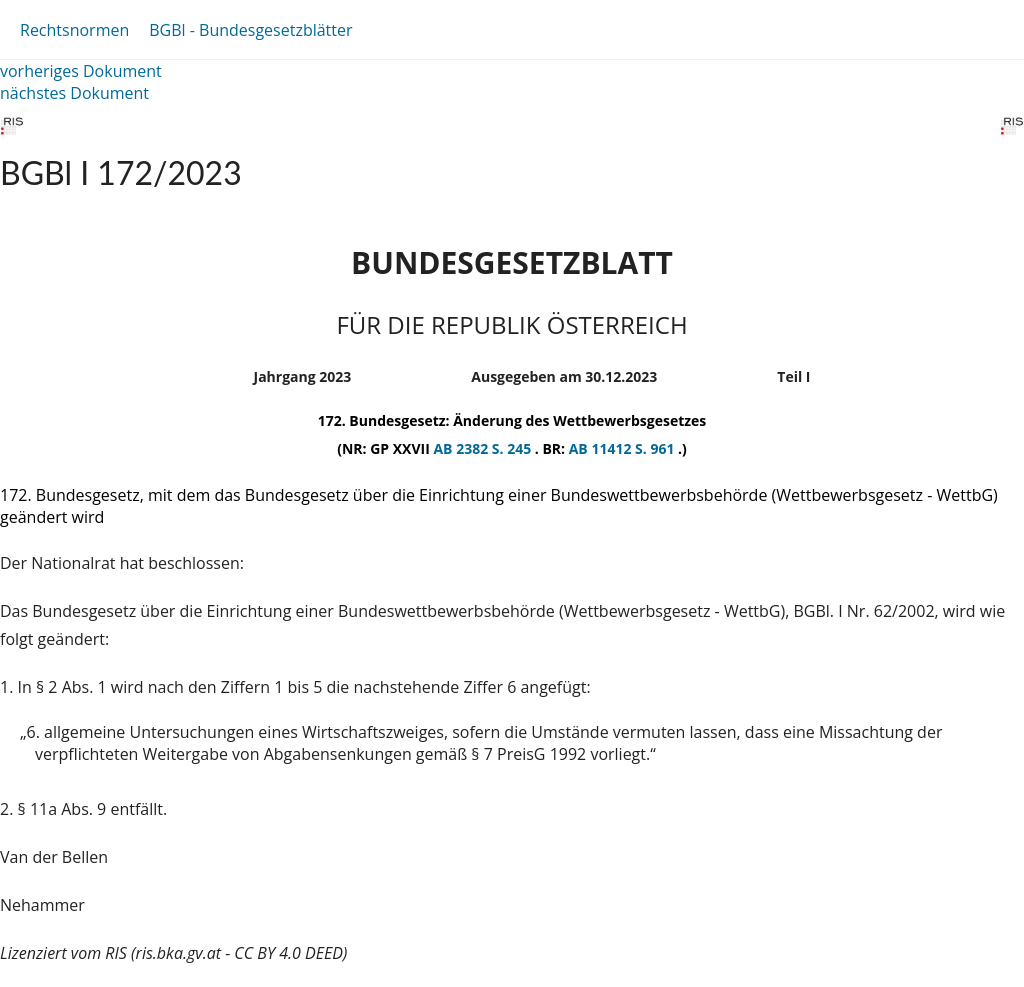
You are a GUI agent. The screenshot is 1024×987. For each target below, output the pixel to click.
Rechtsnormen (74, 30)
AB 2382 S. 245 (483, 448)
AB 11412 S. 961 (623, 448)
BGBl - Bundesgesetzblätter (250, 30)
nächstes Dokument (74, 93)
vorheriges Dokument (81, 71)
